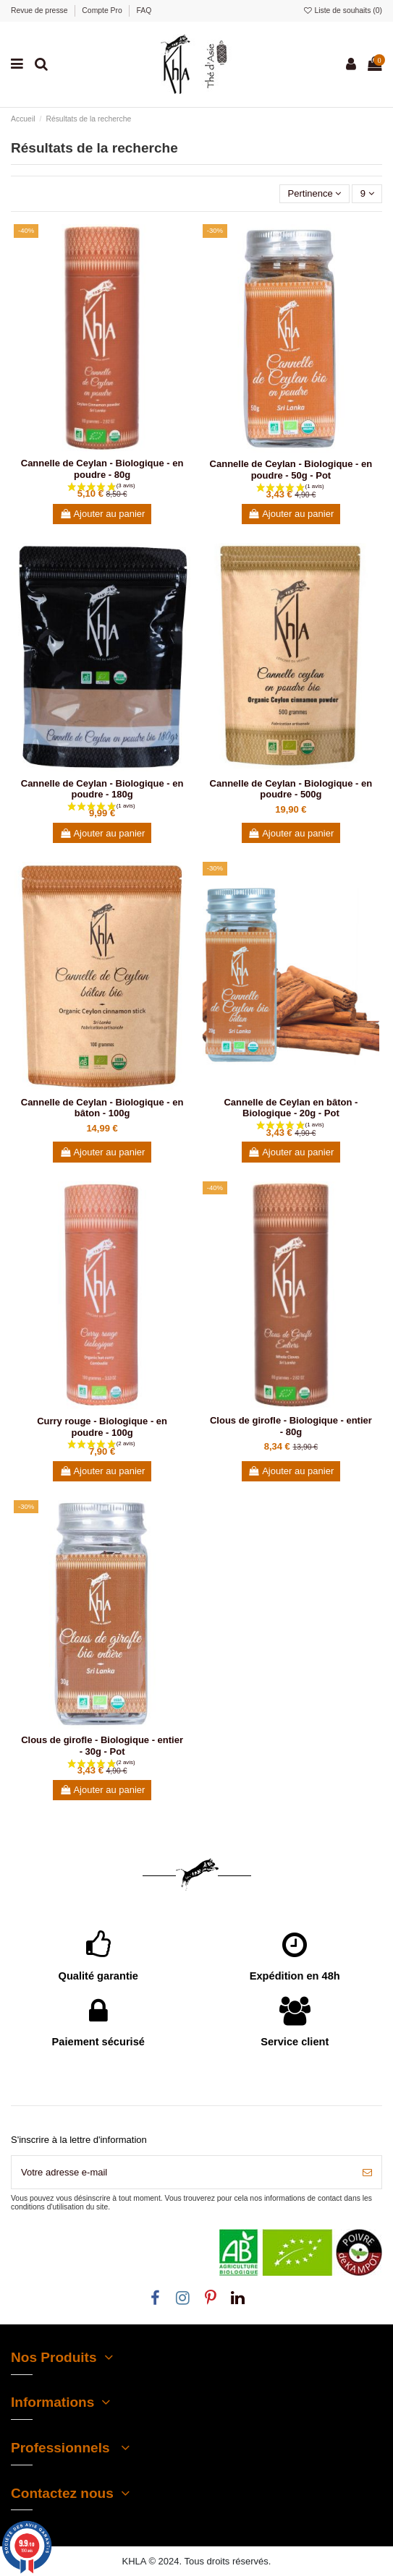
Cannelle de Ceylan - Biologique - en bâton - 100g (102, 1108)
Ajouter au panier (102, 513)
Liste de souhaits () (342, 10)
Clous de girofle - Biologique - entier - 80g (291, 1426)
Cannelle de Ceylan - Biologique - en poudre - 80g (102, 469)
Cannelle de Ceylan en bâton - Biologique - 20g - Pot (291, 1108)
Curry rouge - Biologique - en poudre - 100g (102, 1427)
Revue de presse (40, 10)
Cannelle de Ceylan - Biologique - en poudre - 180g (102, 789)
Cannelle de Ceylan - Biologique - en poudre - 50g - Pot (291, 469)
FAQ (144, 10)
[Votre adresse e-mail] (182, 2172)
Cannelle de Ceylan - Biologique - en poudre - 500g (291, 789)
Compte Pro (103, 10)
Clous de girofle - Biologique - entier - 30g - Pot (102, 1745)
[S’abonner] (367, 2172)
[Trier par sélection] (314, 194)
